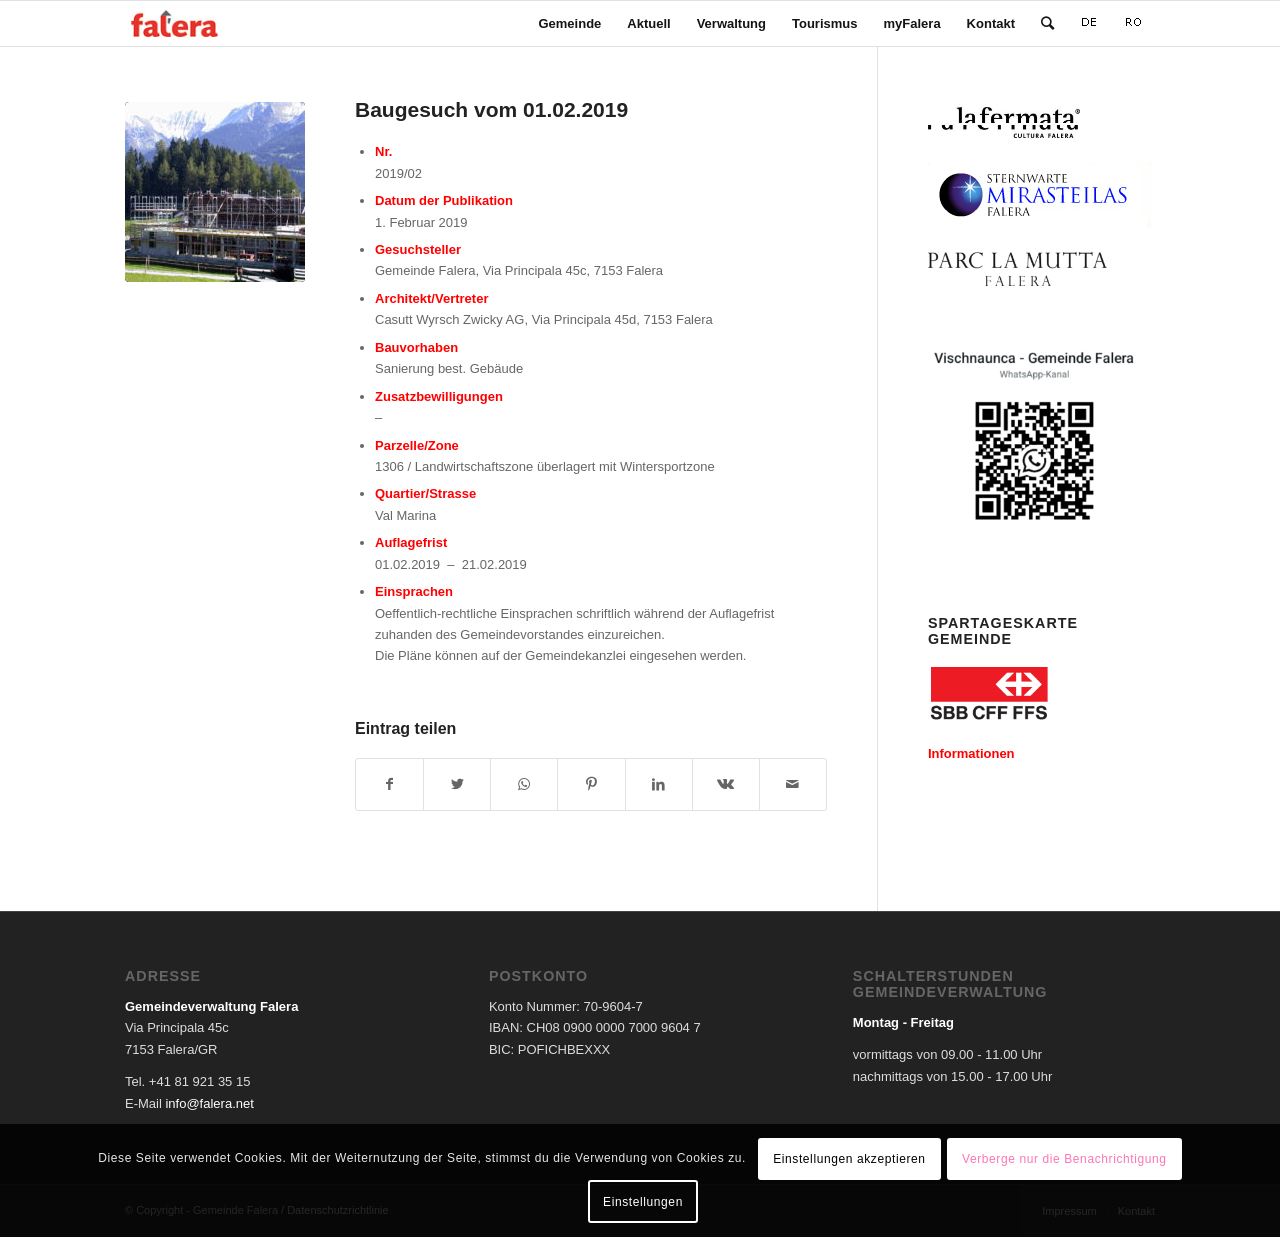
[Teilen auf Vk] (726, 784)
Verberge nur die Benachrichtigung (1064, 1159)
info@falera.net (209, 1103)
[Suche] (1047, 23)
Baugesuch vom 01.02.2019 (491, 109)
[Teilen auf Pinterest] (591, 784)
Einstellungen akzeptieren (849, 1159)
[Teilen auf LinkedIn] (659, 784)
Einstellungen (643, 1202)
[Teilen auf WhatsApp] (524, 784)
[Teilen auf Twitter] (457, 784)
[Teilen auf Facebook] (389, 784)
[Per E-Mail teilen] (793, 784)
